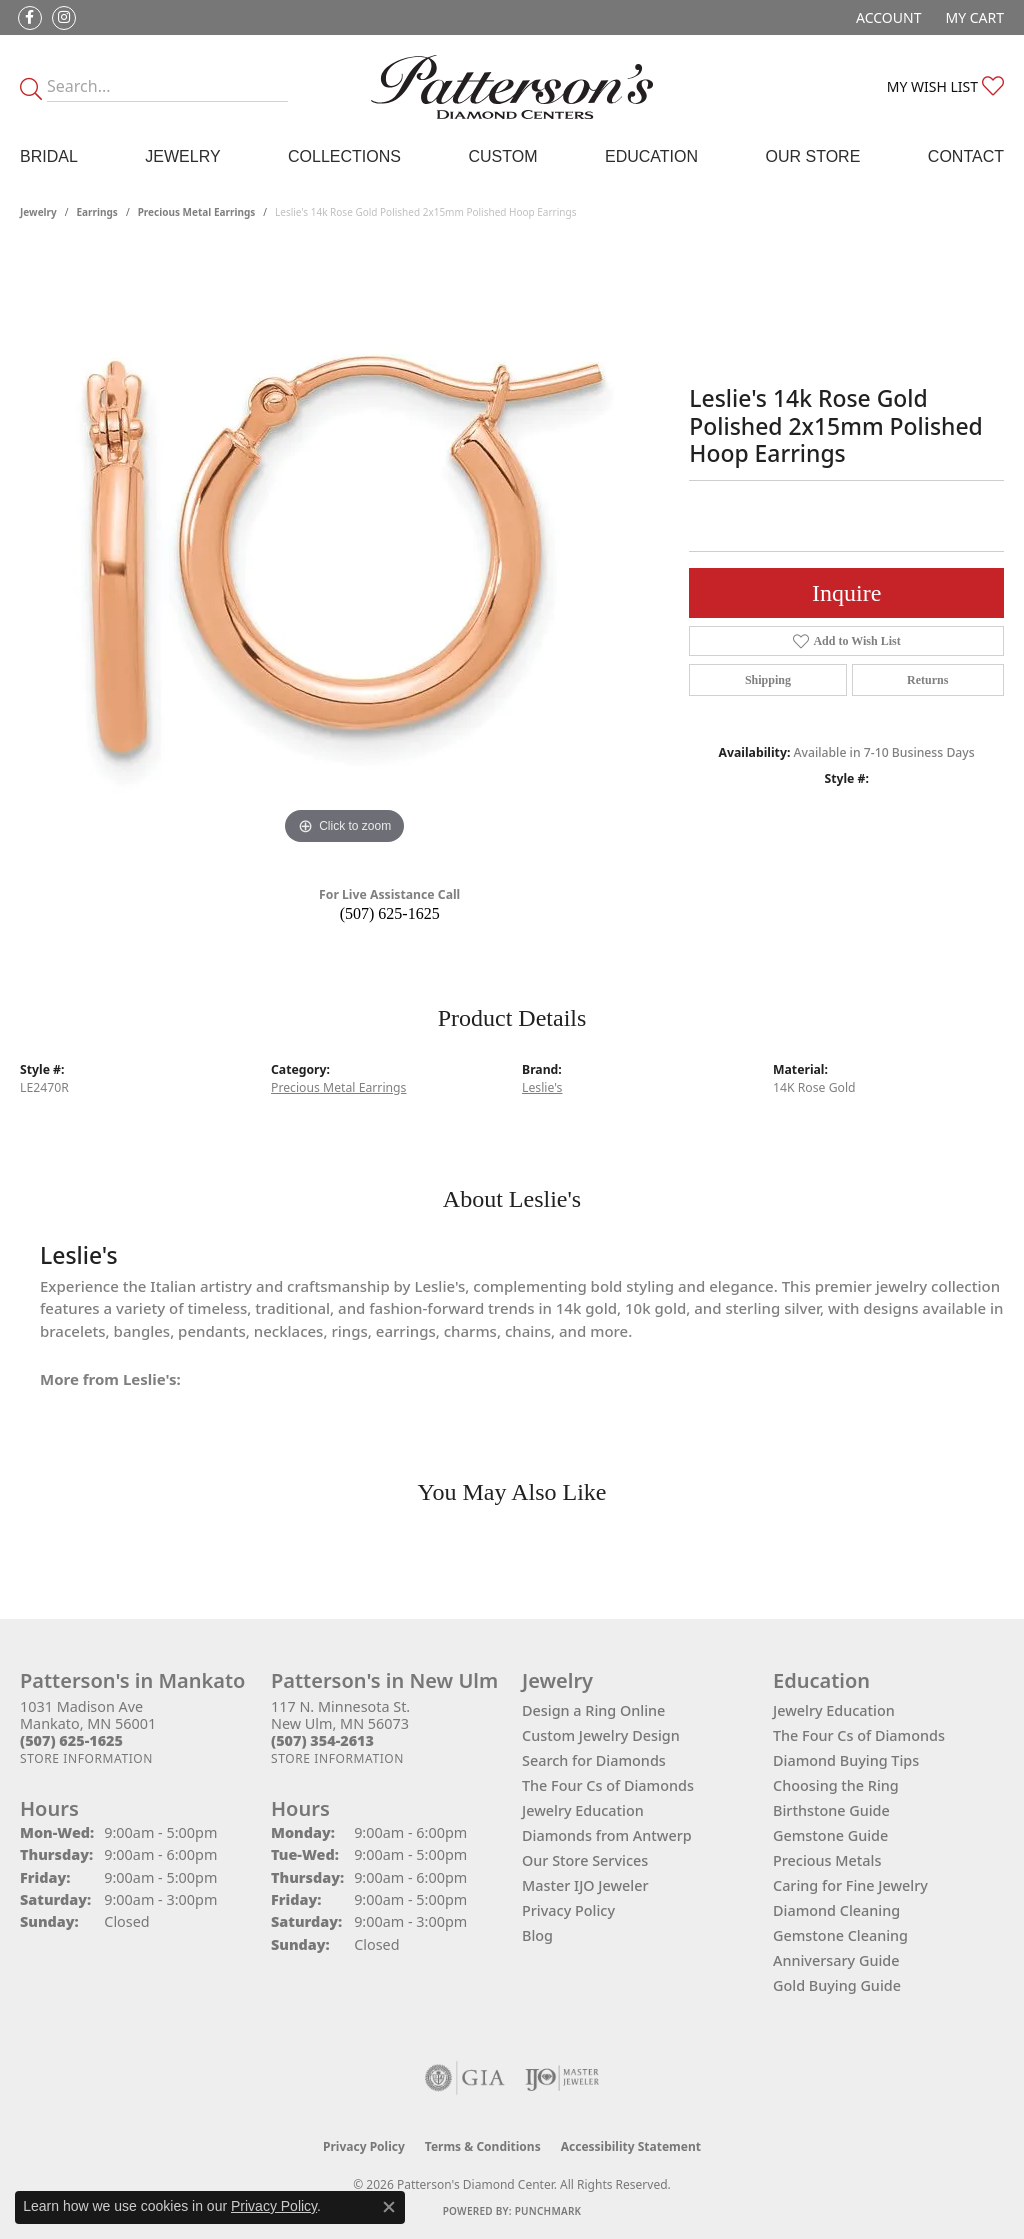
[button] (886, 17)
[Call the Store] (71, 1740)
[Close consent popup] (389, 2207)
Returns (927, 680)
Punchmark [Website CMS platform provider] (548, 2211)
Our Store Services (585, 1860)
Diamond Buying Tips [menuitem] (846, 1760)
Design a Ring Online (593, 1710)
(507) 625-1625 (390, 913)
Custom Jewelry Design (601, 1735)
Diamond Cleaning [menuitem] (836, 1910)
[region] (345, 550)
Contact (966, 156)
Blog (537, 1935)
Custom (502, 156)
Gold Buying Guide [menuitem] (837, 1985)
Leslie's (542, 1087)
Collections (344, 156)
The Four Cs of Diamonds (608, 1785)
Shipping (768, 680)
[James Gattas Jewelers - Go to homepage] (512, 87)
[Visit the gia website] (465, 2078)
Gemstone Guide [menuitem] (830, 1835)
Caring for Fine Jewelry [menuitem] (850, 1885)
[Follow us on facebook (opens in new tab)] (30, 18)
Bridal (49, 156)
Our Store (813, 156)
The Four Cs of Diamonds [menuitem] (859, 1735)
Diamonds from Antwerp (607, 1835)
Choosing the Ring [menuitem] (836, 1785)
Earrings (97, 212)
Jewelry (182, 156)
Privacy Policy (568, 1910)
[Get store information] (86, 1758)
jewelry (38, 212)
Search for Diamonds (594, 1760)
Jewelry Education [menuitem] (834, 1710)
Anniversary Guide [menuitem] (836, 1960)
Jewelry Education (583, 1810)
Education (651, 156)
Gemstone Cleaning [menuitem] (840, 1935)
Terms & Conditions (483, 2146)
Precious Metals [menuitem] (827, 1860)
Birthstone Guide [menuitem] (831, 1810)
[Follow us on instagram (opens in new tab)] (64, 18)
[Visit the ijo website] (562, 2078)
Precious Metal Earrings (197, 212)
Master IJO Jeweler (585, 1885)
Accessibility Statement (631, 2146)
